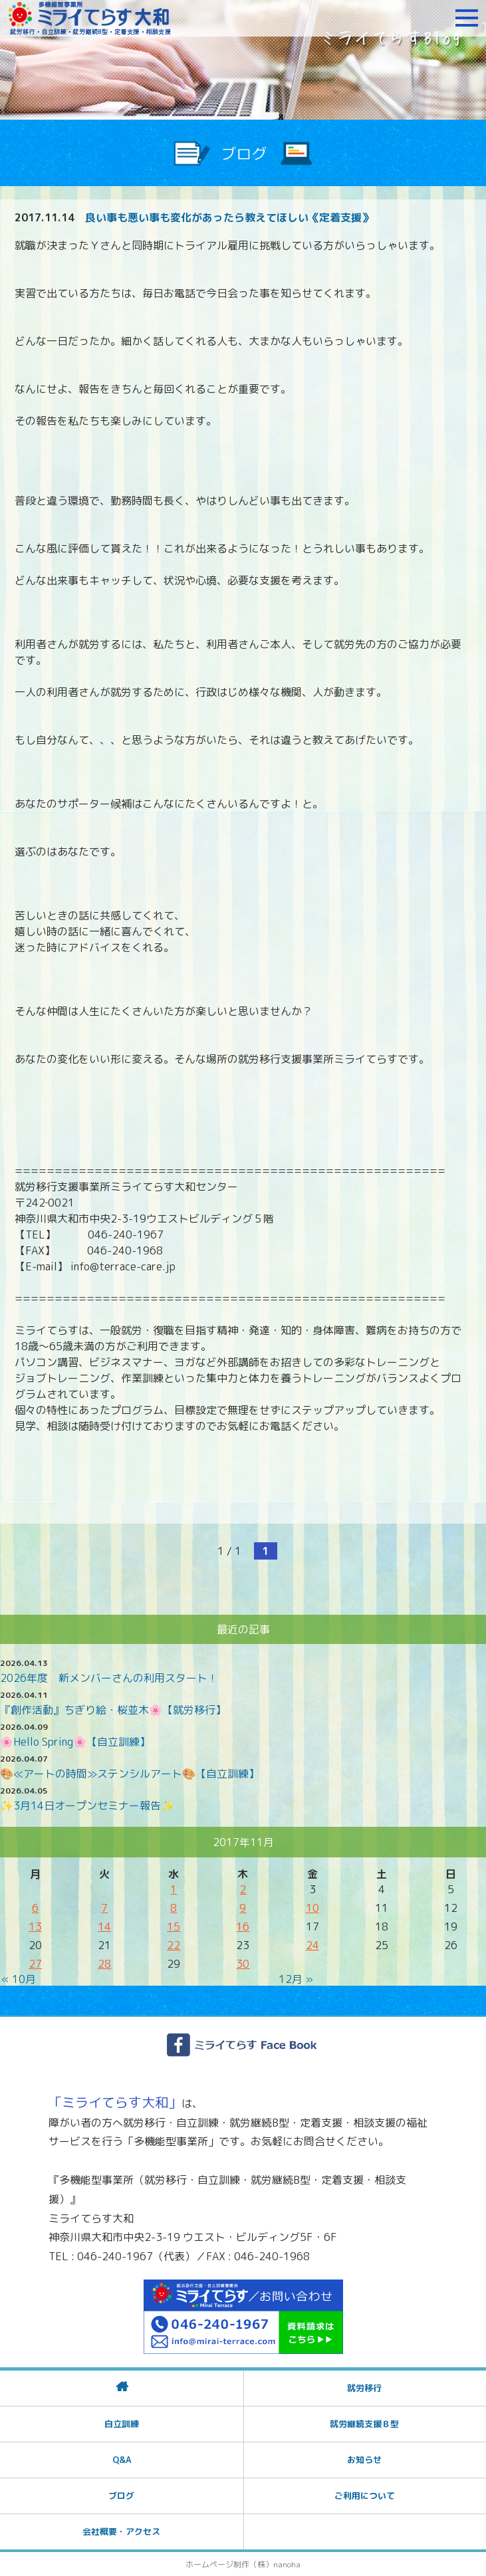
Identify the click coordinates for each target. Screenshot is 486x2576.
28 (104, 1963)
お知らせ (364, 2460)
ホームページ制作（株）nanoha (243, 2564)
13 (35, 1926)
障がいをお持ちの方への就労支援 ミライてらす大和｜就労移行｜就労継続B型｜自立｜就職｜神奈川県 (90, 18)
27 (35, 1963)
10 (312, 1908)
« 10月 (18, 1979)
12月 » (296, 1979)
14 (104, 1926)
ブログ (121, 2496)
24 (312, 1945)
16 (242, 1926)
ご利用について (364, 2496)
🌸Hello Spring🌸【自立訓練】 (75, 1741)
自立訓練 (121, 2424)
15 (173, 1926)
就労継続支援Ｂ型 (364, 2424)
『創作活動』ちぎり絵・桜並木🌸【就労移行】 (113, 1709)
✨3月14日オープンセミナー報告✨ (87, 1805)
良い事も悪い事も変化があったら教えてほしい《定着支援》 (228, 217)
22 (173, 1945)
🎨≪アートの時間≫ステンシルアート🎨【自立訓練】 (129, 1773)
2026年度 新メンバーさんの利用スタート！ (109, 1678)
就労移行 (364, 2388)
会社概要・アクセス (121, 2531)
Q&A (121, 2460)
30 (242, 1963)
